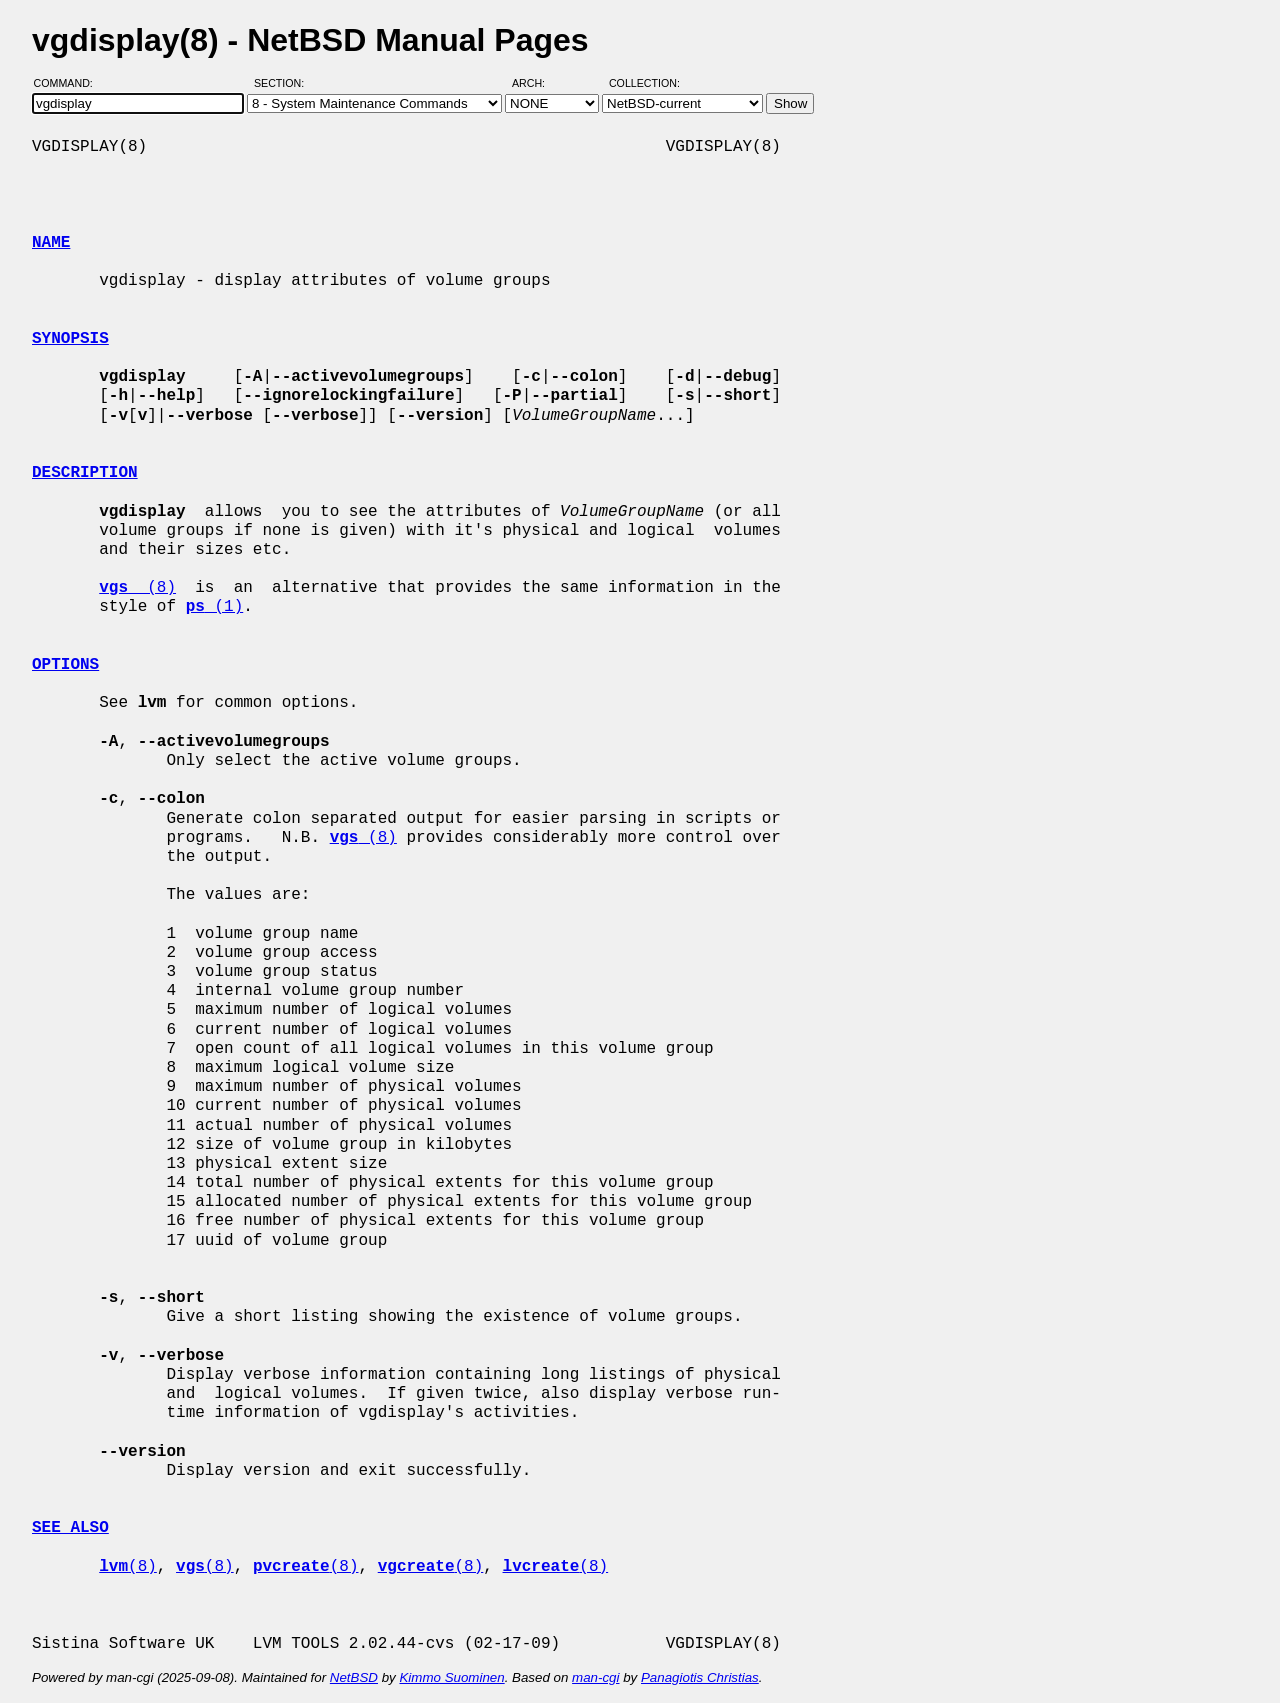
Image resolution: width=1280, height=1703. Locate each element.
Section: (283, 83)
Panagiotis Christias (700, 1677)
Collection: (644, 83)
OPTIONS (65, 665)
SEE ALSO (70, 1528)
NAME (51, 243)
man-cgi (595, 1677)
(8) (137, 588)
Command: (69, 83)
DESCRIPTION (85, 473)
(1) (215, 607)
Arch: (537, 83)
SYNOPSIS (70, 339)
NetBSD (354, 1677)
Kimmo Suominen (451, 1677)
